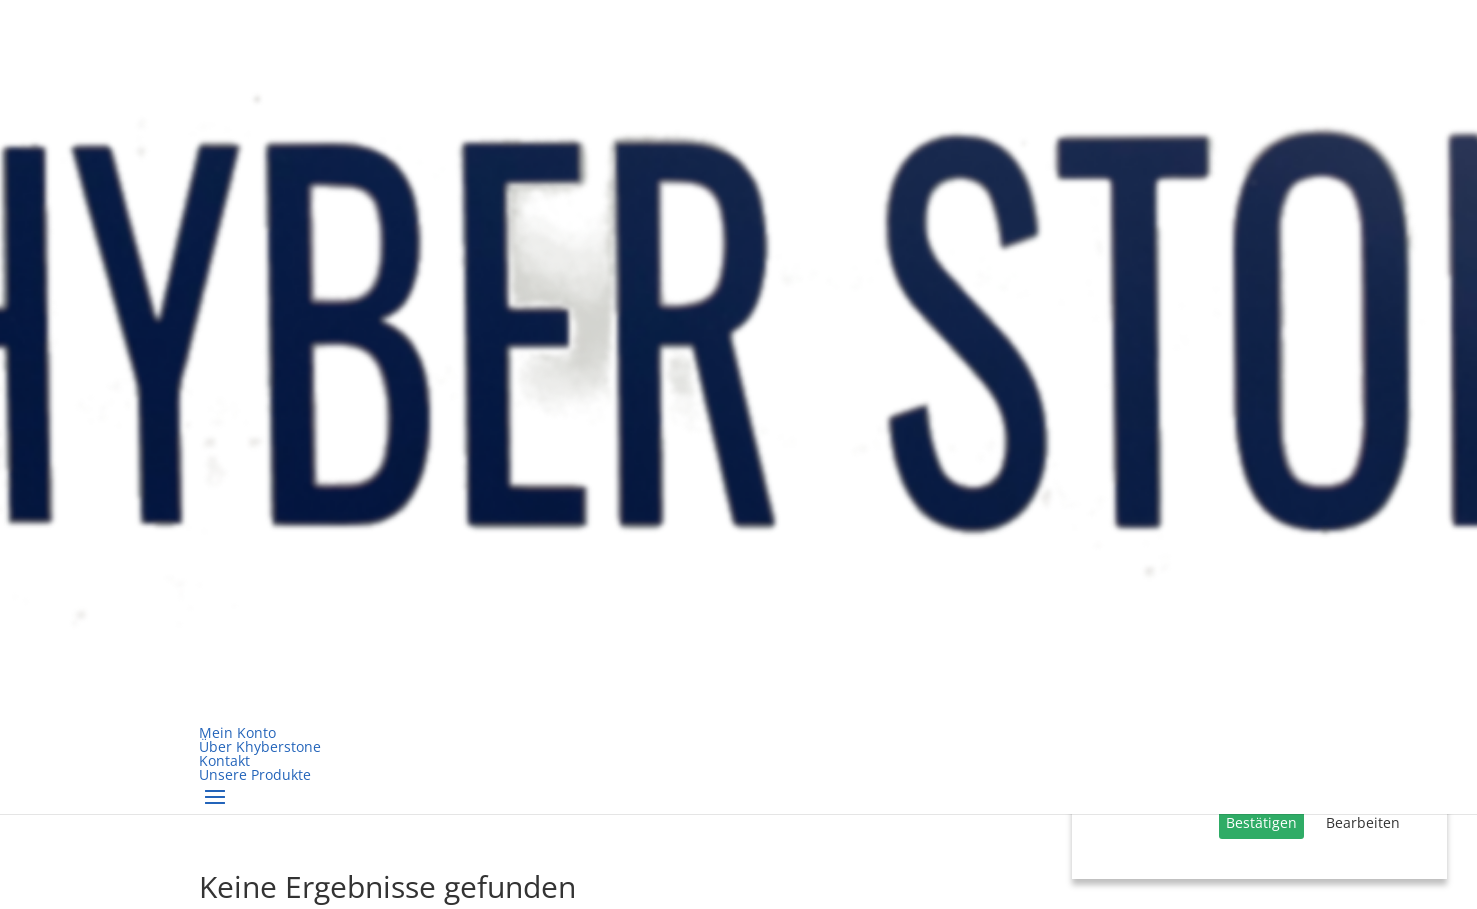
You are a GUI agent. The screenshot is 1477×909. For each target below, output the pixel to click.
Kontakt (224, 760)
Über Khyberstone (260, 746)
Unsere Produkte (255, 774)
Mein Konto (237, 732)
